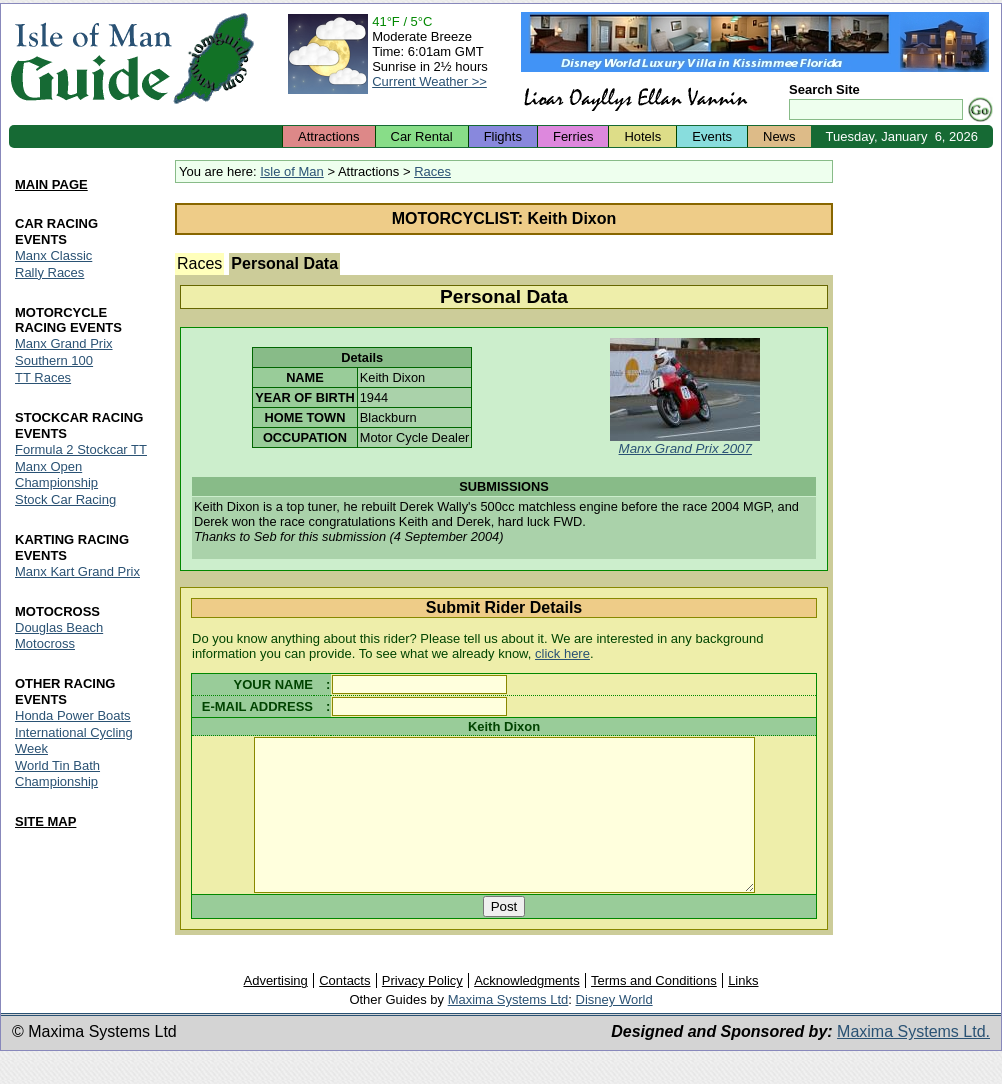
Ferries (573, 136)
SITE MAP (45, 821)
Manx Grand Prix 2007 (685, 448)
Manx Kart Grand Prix (77, 571)
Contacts (344, 1010)
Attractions (328, 136)
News (779, 136)
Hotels (642, 136)
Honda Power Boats (73, 715)
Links (743, 1010)
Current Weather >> (429, 81)
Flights (503, 136)
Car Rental (422, 136)
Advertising (275, 1010)
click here (562, 653)
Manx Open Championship (56, 475)
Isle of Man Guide (90, 58)
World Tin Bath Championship (57, 773)
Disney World (614, 1029)
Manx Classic (53, 255)
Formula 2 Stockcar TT (81, 450)
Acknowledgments (527, 1010)
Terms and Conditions (654, 1010)
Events (712, 136)
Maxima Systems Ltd (508, 1029)
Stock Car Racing (65, 500)
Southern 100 (54, 361)
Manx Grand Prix (64, 344)
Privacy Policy (422, 1010)
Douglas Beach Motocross (59, 635)
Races (432, 171)
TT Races (43, 378)
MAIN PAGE (51, 184)
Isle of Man (292, 171)
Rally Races (49, 272)
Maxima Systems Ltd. (913, 1061)
